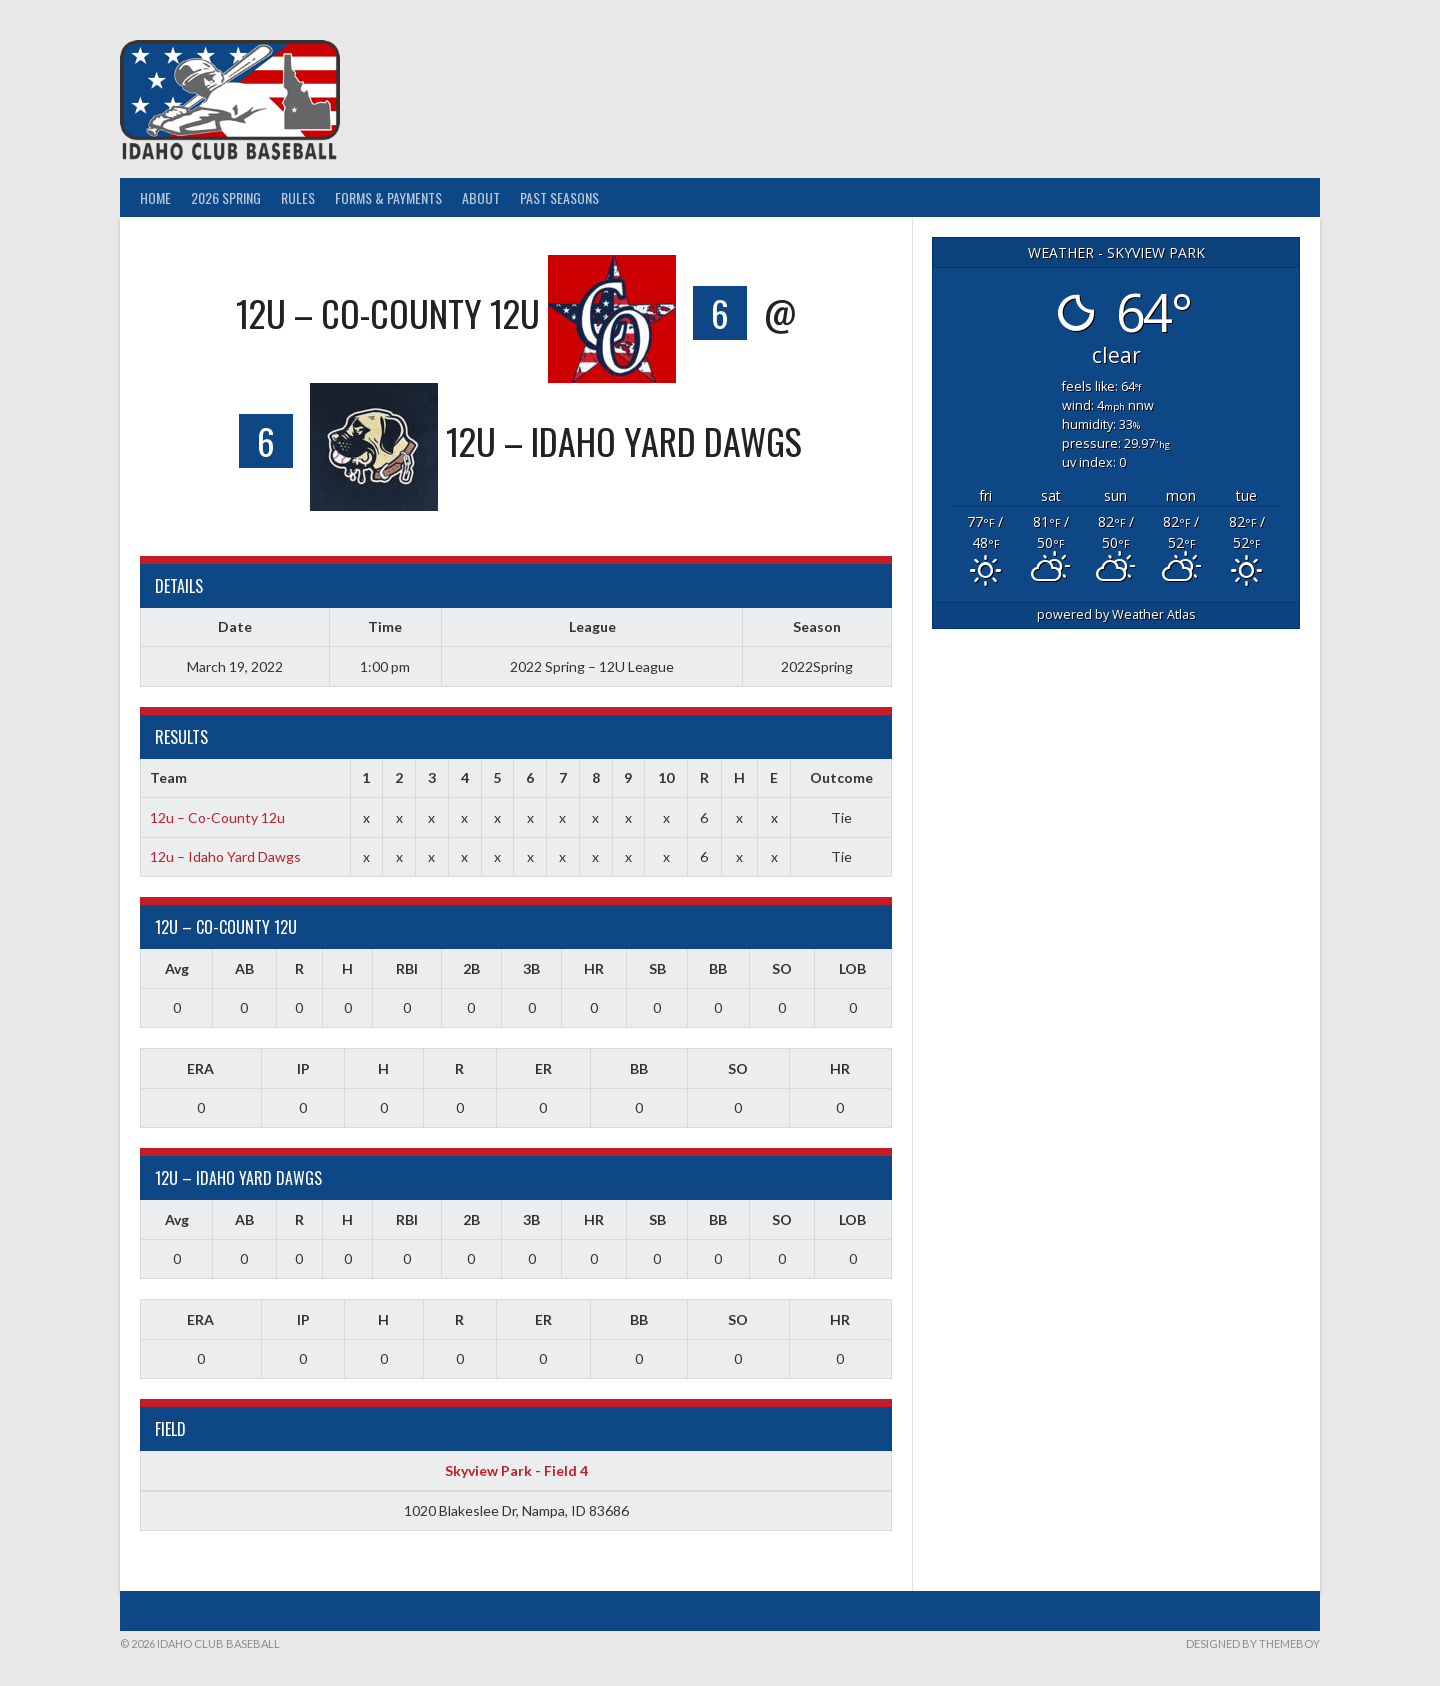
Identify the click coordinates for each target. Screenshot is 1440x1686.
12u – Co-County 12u (217, 817)
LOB (852, 968)
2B (471, 968)
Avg (177, 968)
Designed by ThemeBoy (1253, 1643)
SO (782, 968)
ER (543, 1068)
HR (594, 968)
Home (155, 197)
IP (303, 1068)
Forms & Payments (388, 197)
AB (244, 968)
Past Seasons (559, 197)
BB (718, 968)
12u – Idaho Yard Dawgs (225, 856)
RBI (407, 968)
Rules (298, 197)
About (481, 197)
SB (657, 968)
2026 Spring (226, 197)
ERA (200, 1068)
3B (531, 968)
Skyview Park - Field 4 (516, 1470)
